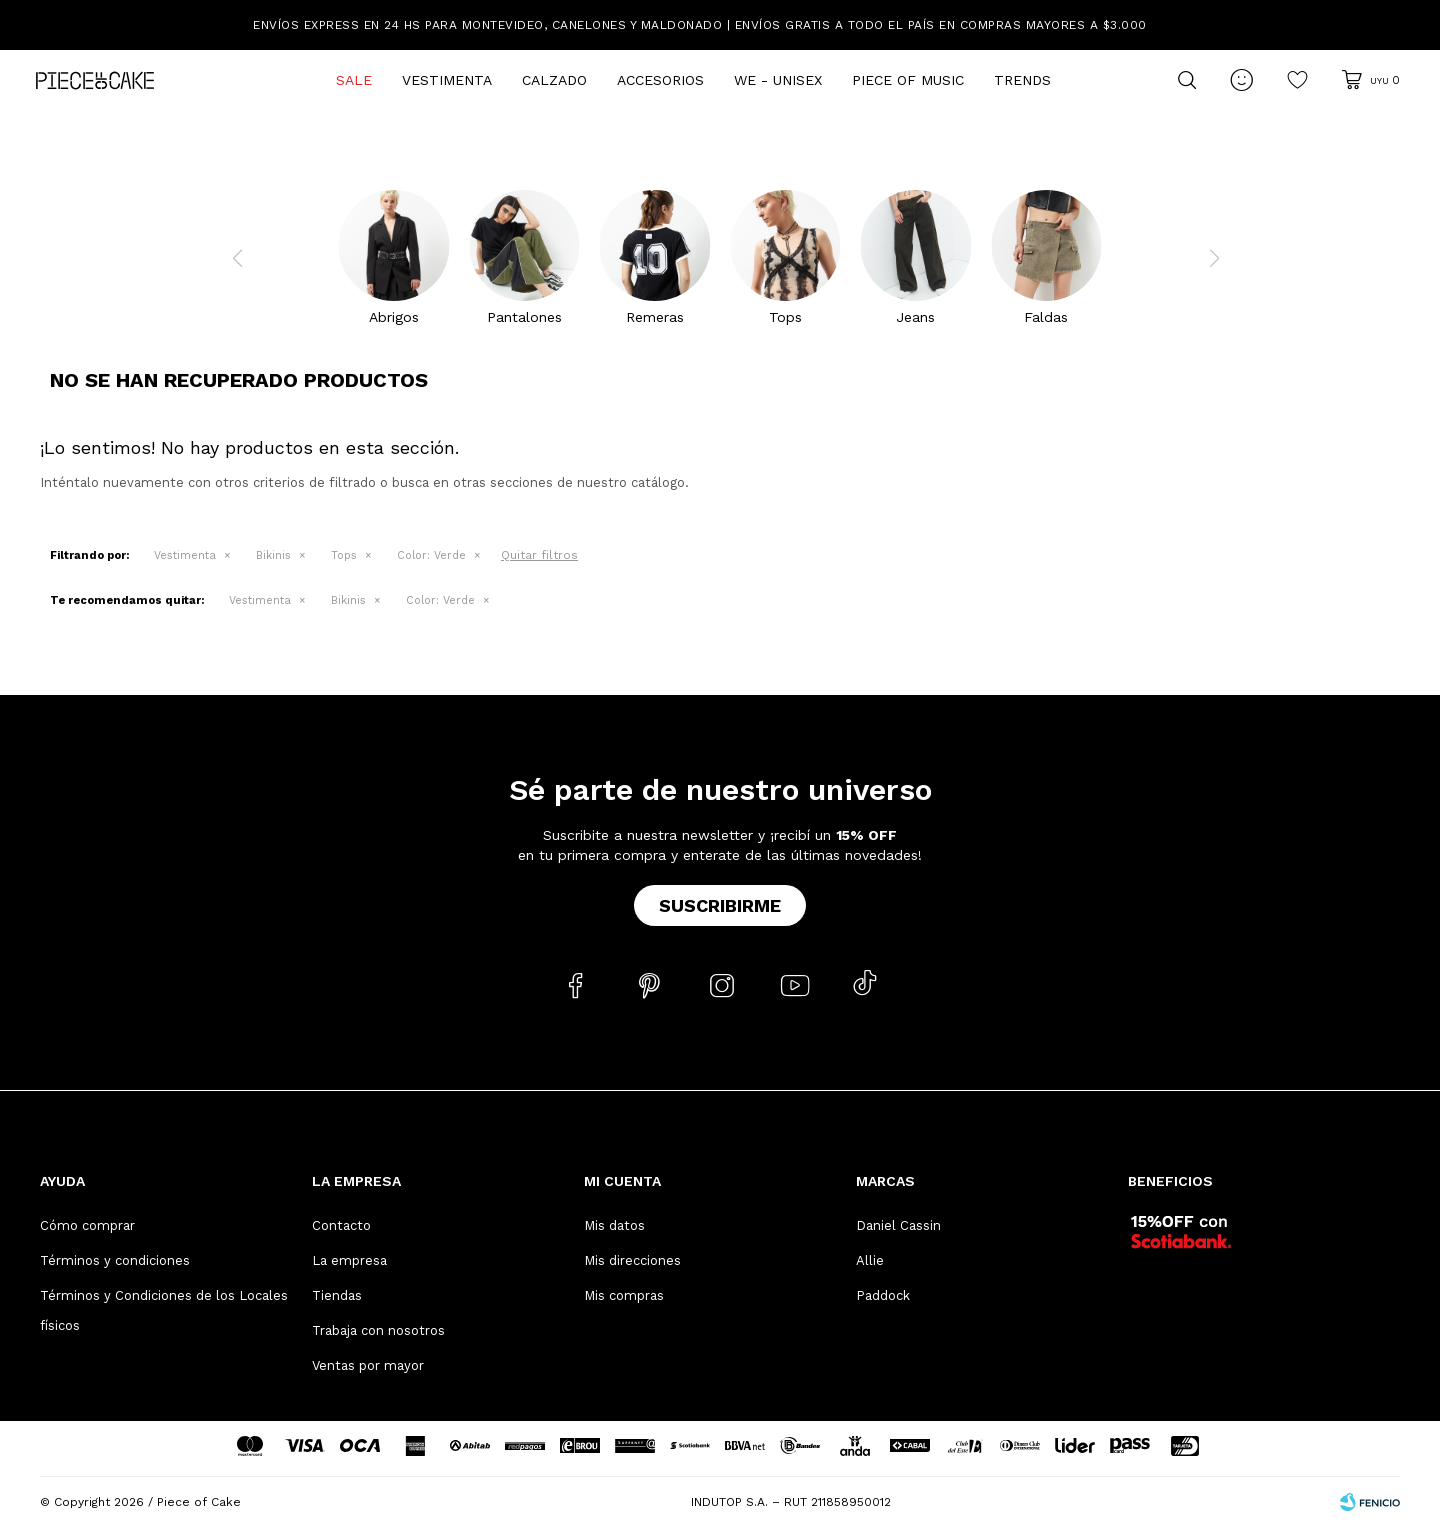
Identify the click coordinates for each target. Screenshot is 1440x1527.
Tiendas (337, 1295)
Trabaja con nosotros (378, 1330)
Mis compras (624, 1295)
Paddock (883, 1295)
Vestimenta (447, 80)
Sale (354, 80)
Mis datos (614, 1225)
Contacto (341, 1225)
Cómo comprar (87, 1225)
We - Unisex (778, 80)
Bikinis (273, 555)
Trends (1022, 80)
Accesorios (660, 80)
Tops (344, 555)
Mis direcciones (632, 1260)
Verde (431, 555)
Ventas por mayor (368, 1365)
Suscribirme (720, 905)
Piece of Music (908, 80)
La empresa (349, 1260)
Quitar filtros (539, 555)
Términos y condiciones (115, 1260)
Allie (870, 1260)
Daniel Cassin (898, 1225)
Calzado (554, 80)
